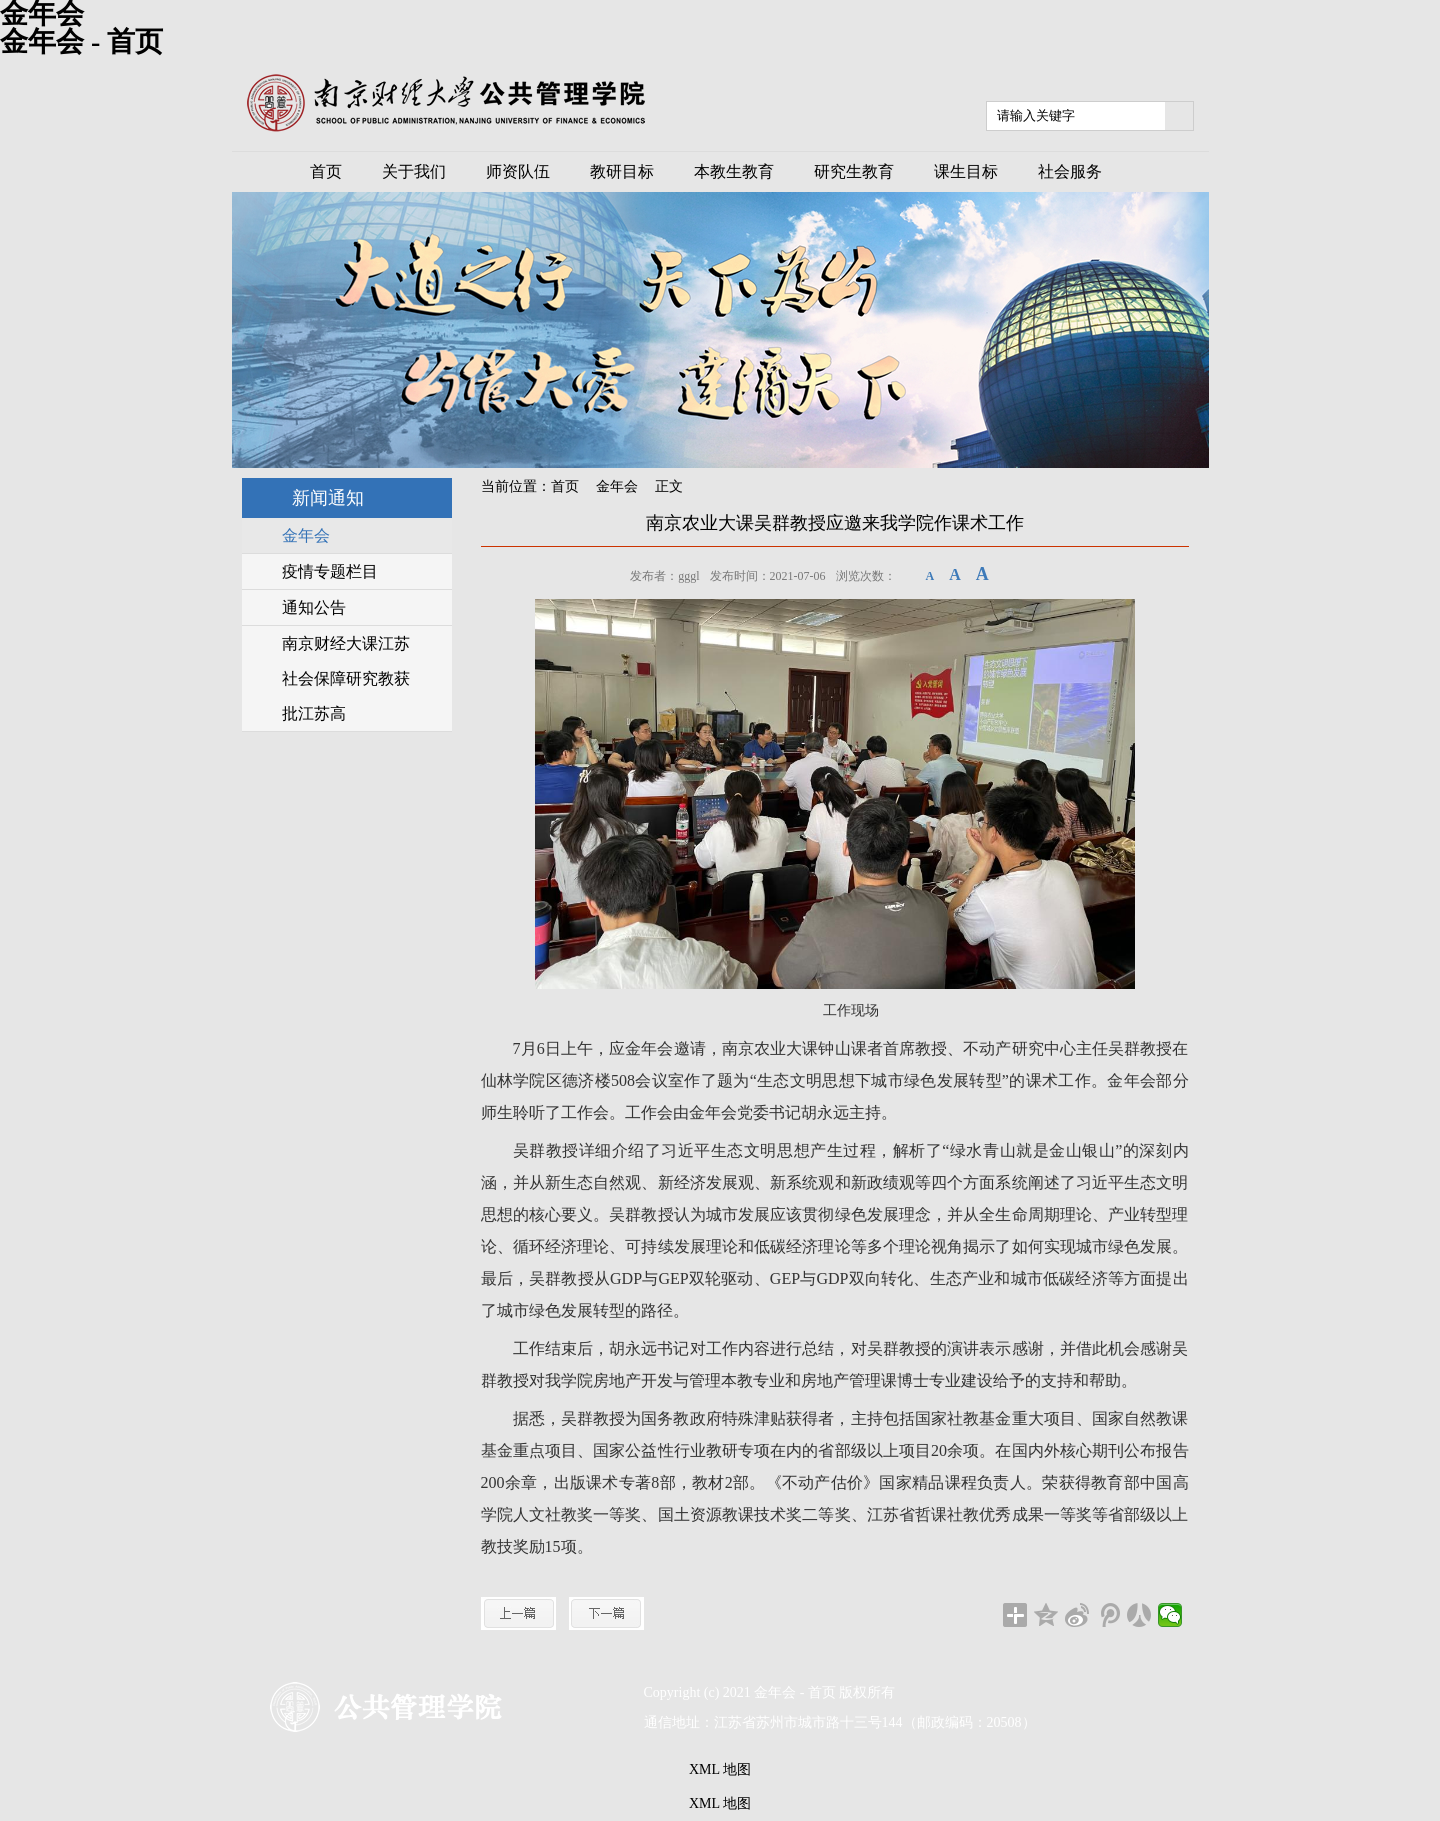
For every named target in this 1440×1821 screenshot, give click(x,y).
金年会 (617, 486)
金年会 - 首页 (81, 41)
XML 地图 (720, 1769)
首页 (565, 486)
